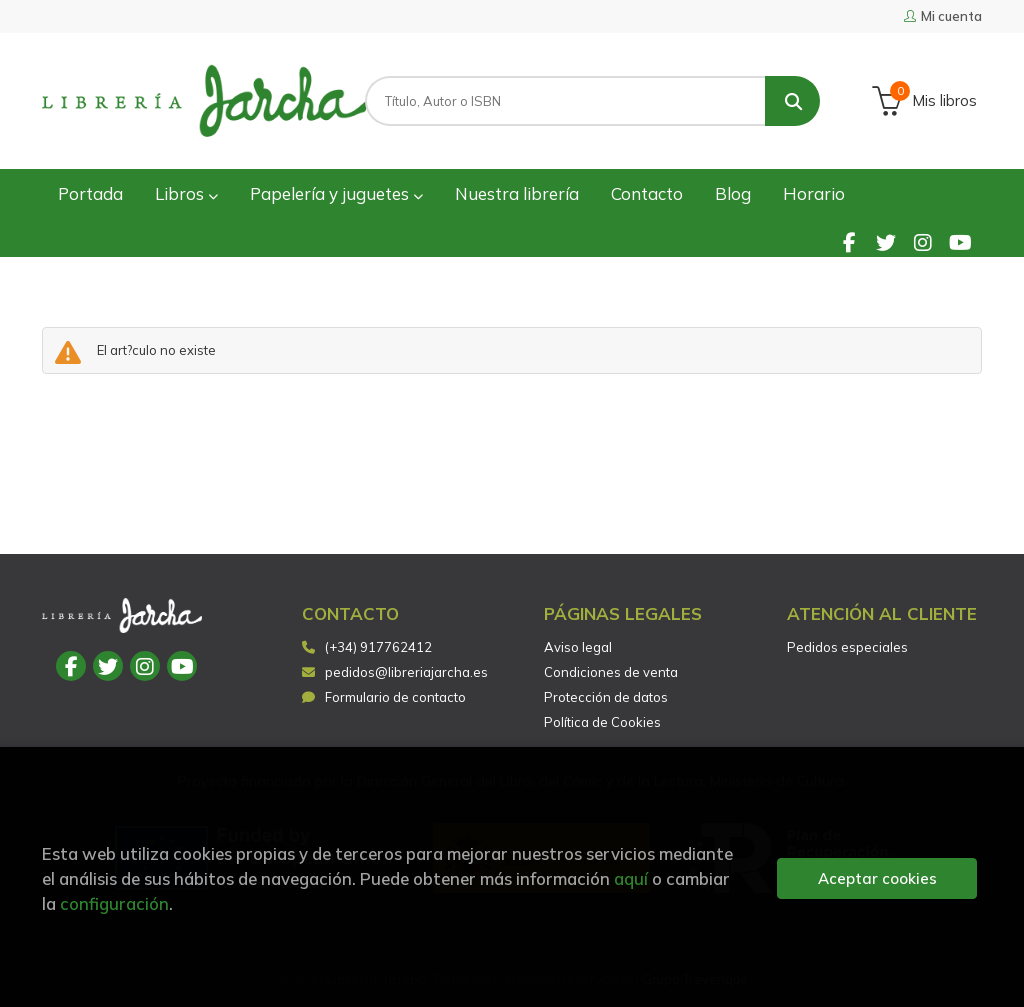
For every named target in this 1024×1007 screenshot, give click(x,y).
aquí (631, 878)
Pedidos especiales (847, 647)
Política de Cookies (602, 722)
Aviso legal (578, 647)
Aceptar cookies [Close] (877, 878)
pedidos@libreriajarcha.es (395, 672)
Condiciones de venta (611, 672)
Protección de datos (606, 697)
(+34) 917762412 (378, 647)
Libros (186, 193)
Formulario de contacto (384, 697)
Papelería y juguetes (336, 193)
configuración (114, 903)
